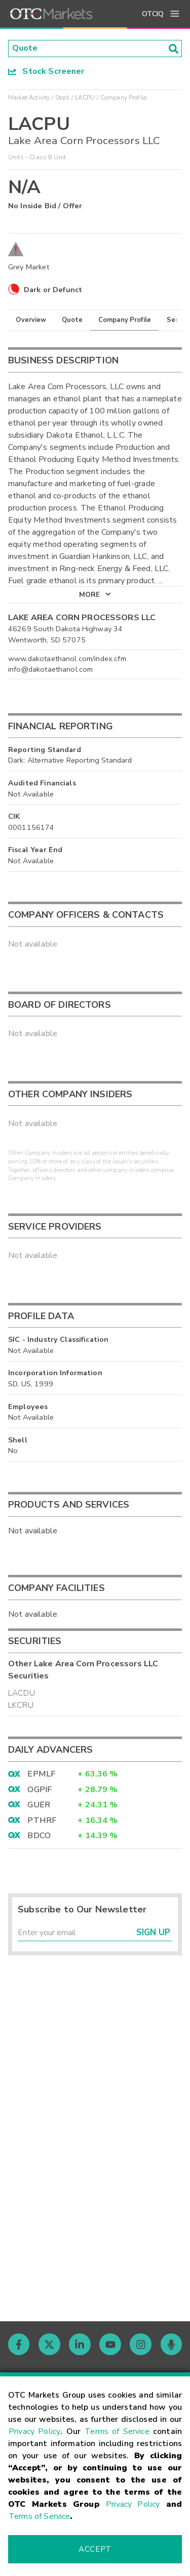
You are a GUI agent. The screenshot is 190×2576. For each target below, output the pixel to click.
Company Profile (124, 319)
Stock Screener (46, 71)
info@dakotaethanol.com (50, 670)
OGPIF (39, 1789)
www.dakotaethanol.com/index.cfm (67, 658)
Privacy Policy (34, 2431)
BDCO (39, 1835)
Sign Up (153, 1933)
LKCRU (20, 1705)
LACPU (85, 97)
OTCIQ (153, 14)
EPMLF (41, 1774)
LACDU (21, 1693)
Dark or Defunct (53, 289)
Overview (31, 319)
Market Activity (29, 97)
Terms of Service (117, 2431)
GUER (38, 1804)
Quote (72, 319)
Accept (95, 2549)
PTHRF (41, 1820)
